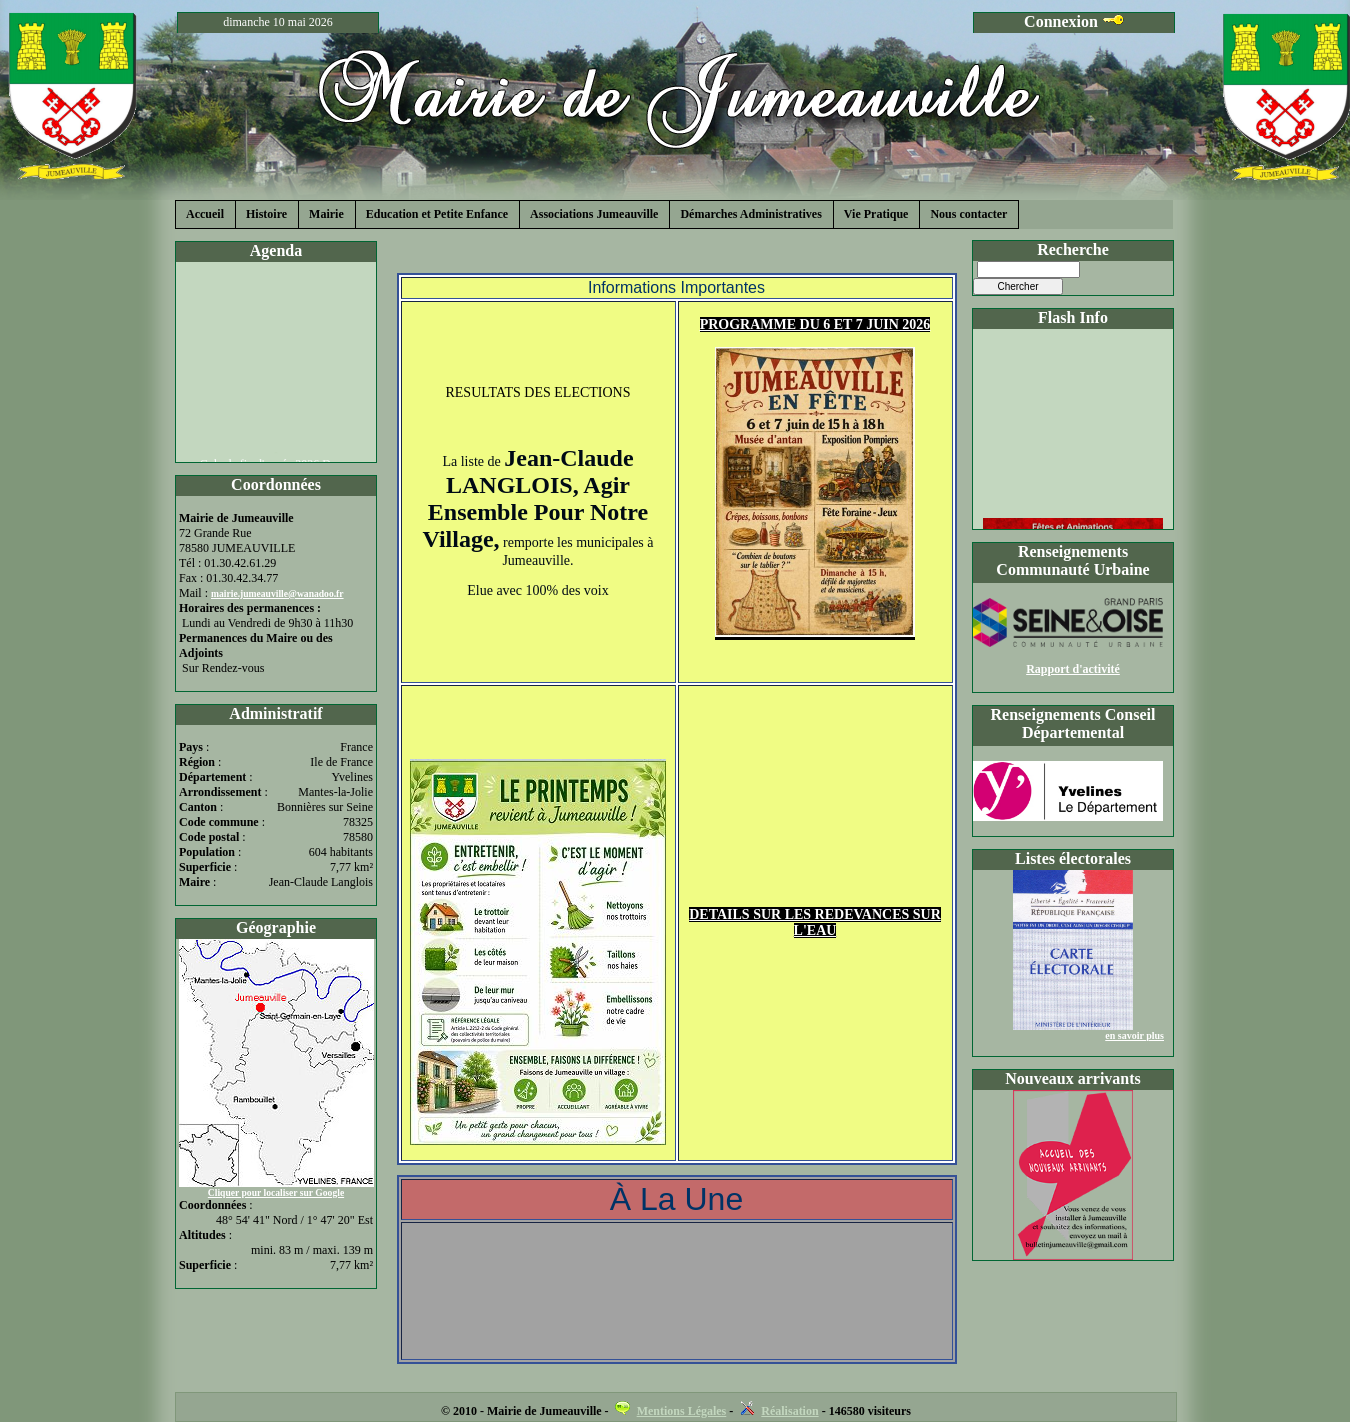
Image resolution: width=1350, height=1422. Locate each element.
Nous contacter (968, 214)
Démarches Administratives (750, 214)
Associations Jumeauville (594, 214)
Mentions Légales (682, 1411)
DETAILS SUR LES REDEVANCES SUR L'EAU (815, 922)
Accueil (205, 214)
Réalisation (789, 1411)
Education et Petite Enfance (437, 214)
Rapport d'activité (1073, 669)
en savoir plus (1134, 1035)
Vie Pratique (876, 214)
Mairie (326, 214)
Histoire (266, 214)
